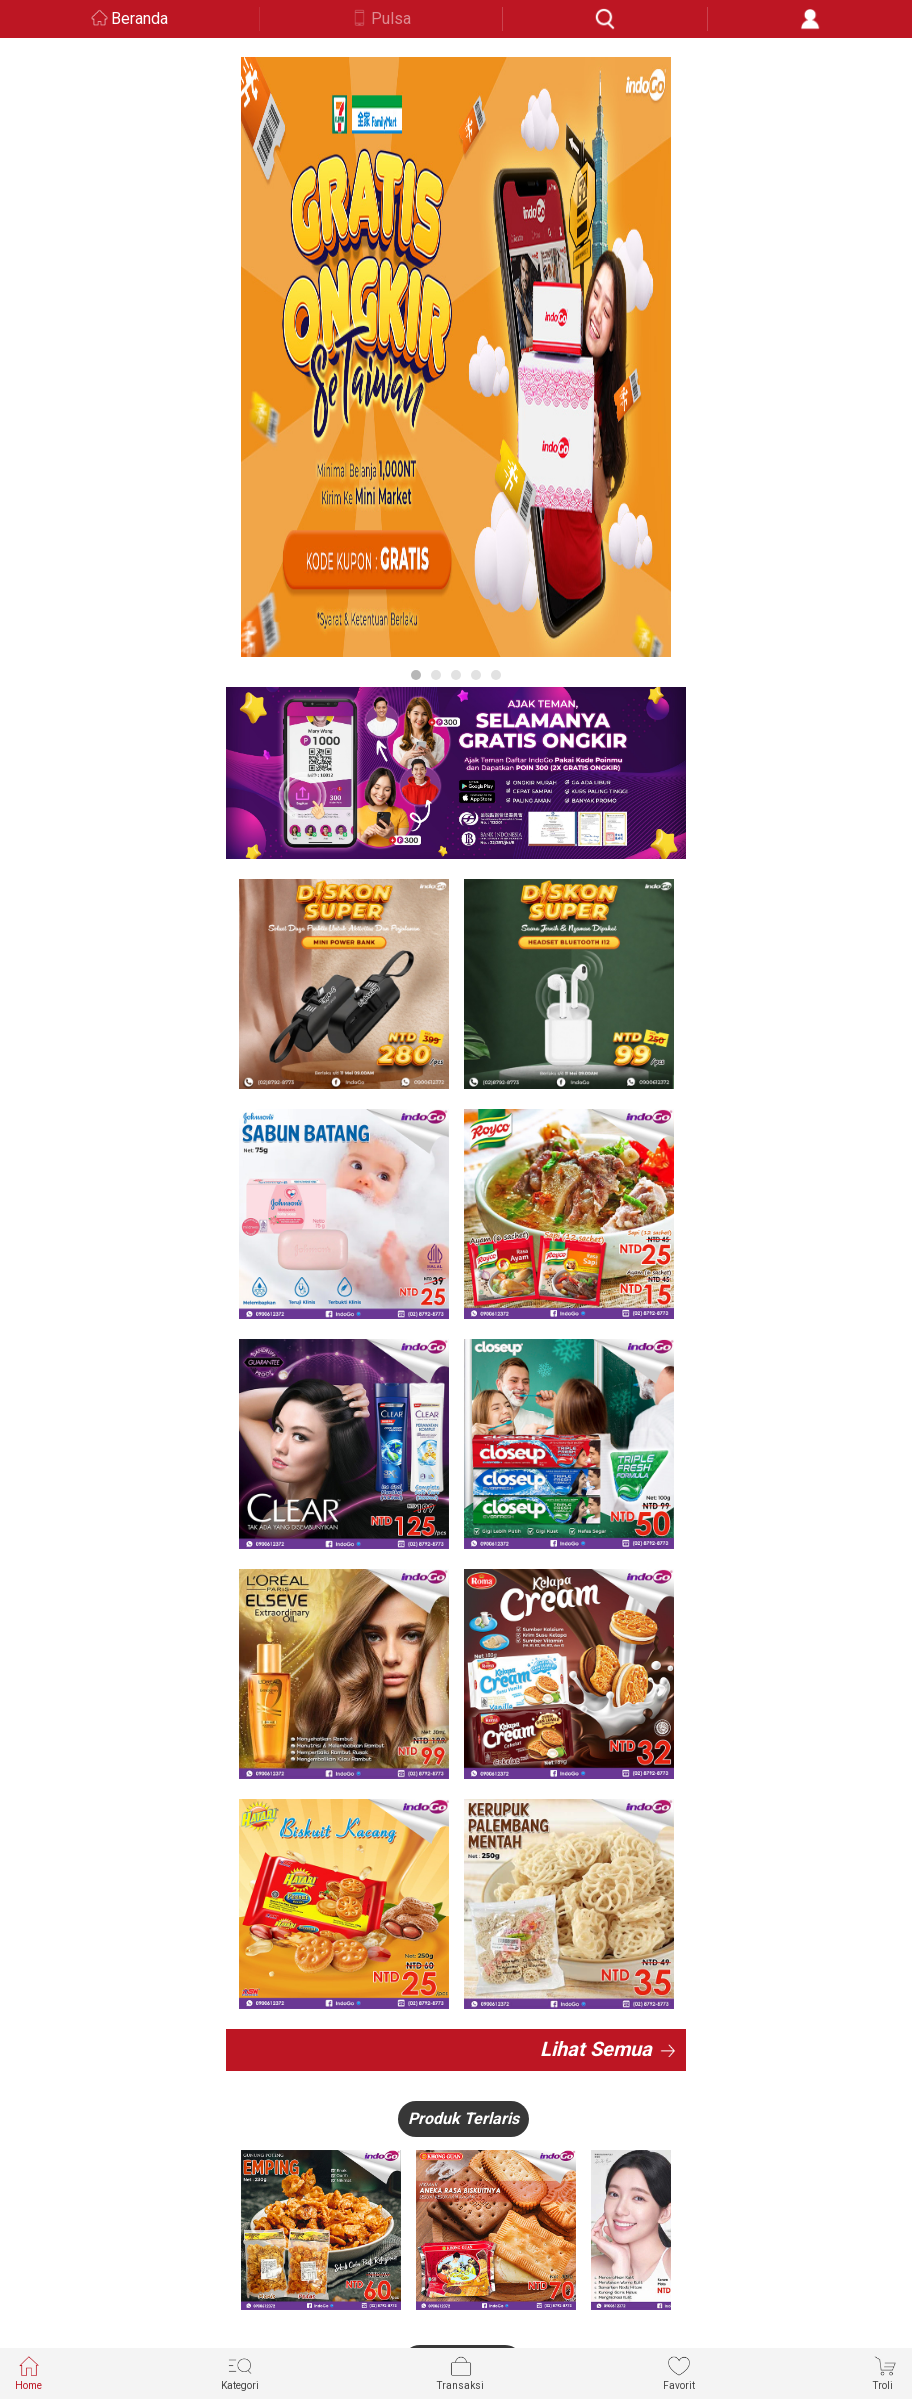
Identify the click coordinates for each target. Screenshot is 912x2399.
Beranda (139, 18)
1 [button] (416, 675)
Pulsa (391, 18)
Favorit (679, 2372)
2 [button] (436, 675)
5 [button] (496, 675)
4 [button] (476, 675)
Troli (885, 2372)
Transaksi (460, 2372)
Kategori (240, 2372)
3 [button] (456, 675)
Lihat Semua (596, 2049)
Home (28, 2372)
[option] (456, 357)
